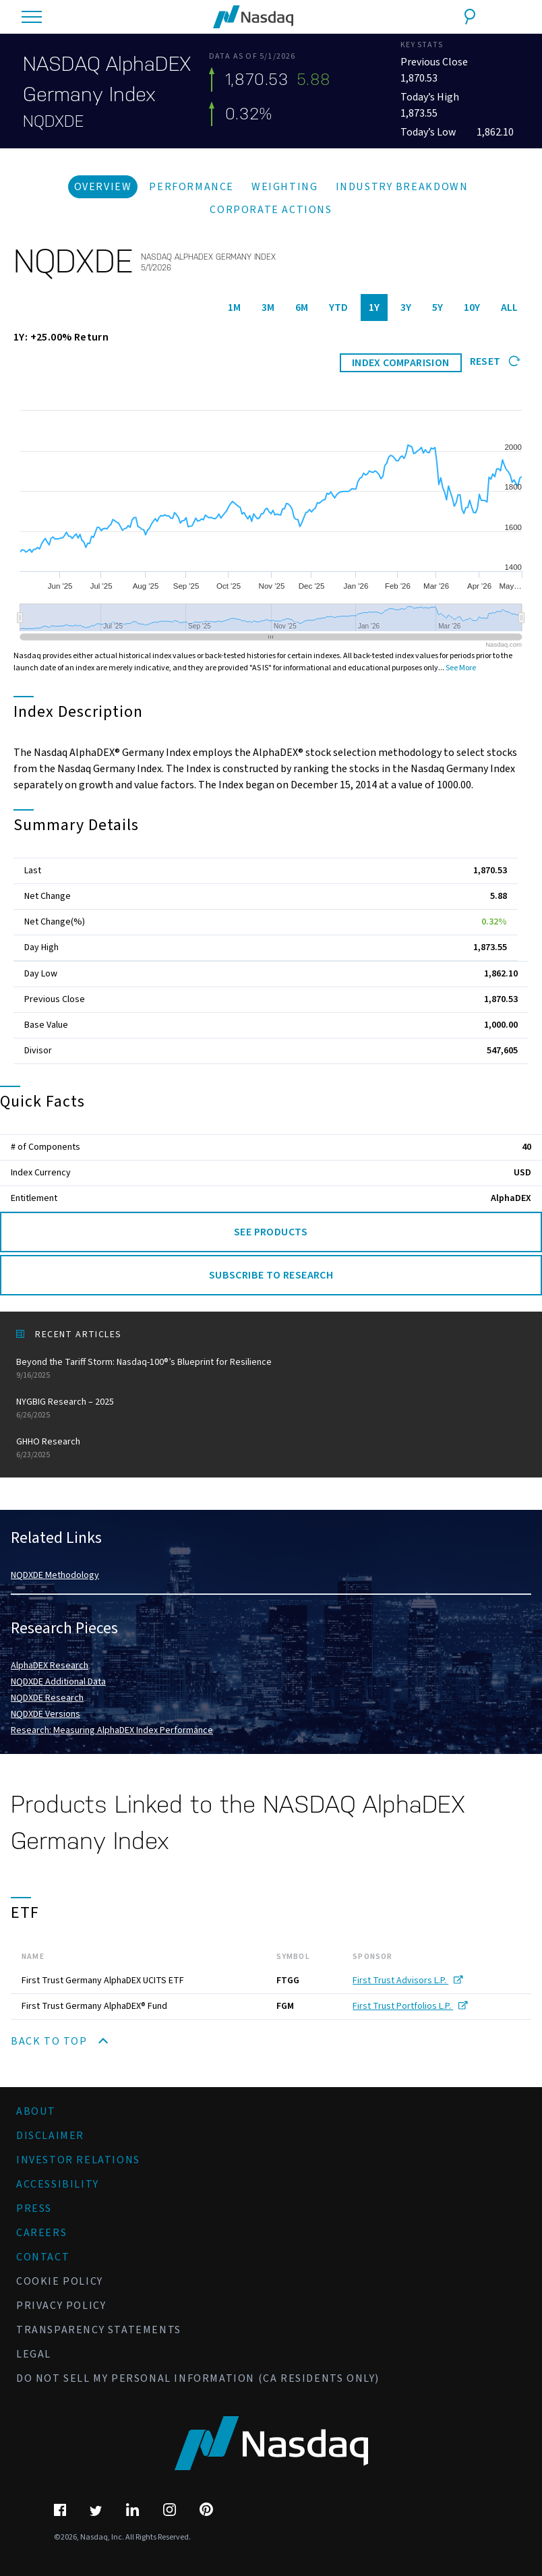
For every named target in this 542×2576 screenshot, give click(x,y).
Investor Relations (78, 2160)
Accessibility (57, 2184)
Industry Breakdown (402, 186)
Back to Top (59, 2041)
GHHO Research (271, 1448)
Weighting (284, 186)
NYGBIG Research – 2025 (271, 1408)
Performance (191, 186)
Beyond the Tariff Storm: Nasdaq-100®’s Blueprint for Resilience (271, 1368)
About (36, 2111)
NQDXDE (53, 121)
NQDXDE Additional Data (58, 1682)
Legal (33, 2354)
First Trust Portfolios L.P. (410, 2006)
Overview (103, 186)
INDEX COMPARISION (401, 362)
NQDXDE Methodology (55, 1575)
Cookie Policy (59, 2281)
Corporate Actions (271, 209)
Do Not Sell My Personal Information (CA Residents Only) (198, 2378)
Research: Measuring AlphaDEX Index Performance (112, 1730)
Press (34, 2208)
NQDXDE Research (47, 1698)
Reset (495, 361)
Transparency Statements (98, 2329)
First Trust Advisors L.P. (408, 1980)
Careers (41, 2232)
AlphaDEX (511, 1198)
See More (461, 668)
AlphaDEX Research (49, 1665)
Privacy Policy (61, 2305)
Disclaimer (50, 2135)
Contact (42, 2257)
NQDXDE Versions (45, 1714)
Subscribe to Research (271, 1275)
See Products (271, 1232)
